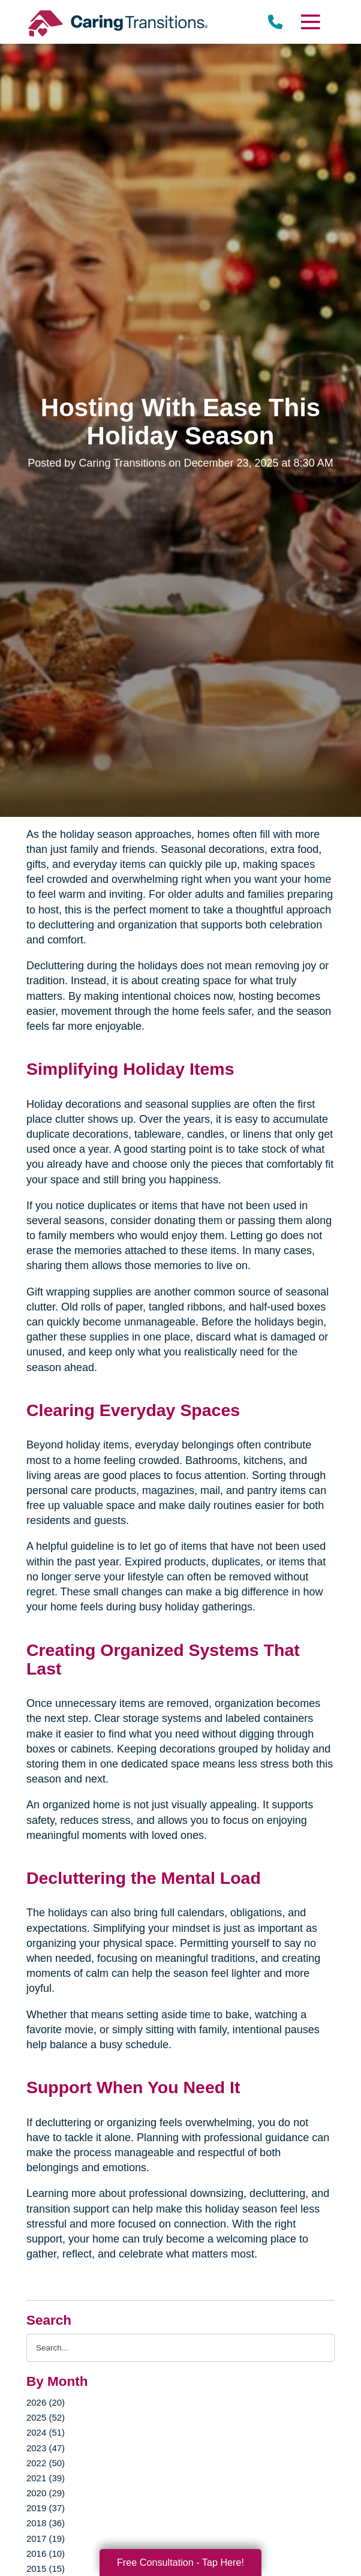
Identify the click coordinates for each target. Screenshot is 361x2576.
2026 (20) (45, 2402)
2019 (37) (45, 2508)
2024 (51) (45, 2432)
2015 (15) (45, 2568)
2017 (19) (45, 2538)
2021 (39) (45, 2478)
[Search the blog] (180, 2348)
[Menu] (310, 22)
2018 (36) (45, 2523)
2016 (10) (45, 2553)
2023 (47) (45, 2448)
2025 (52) (45, 2417)
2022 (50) (45, 2463)
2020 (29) (45, 2493)
